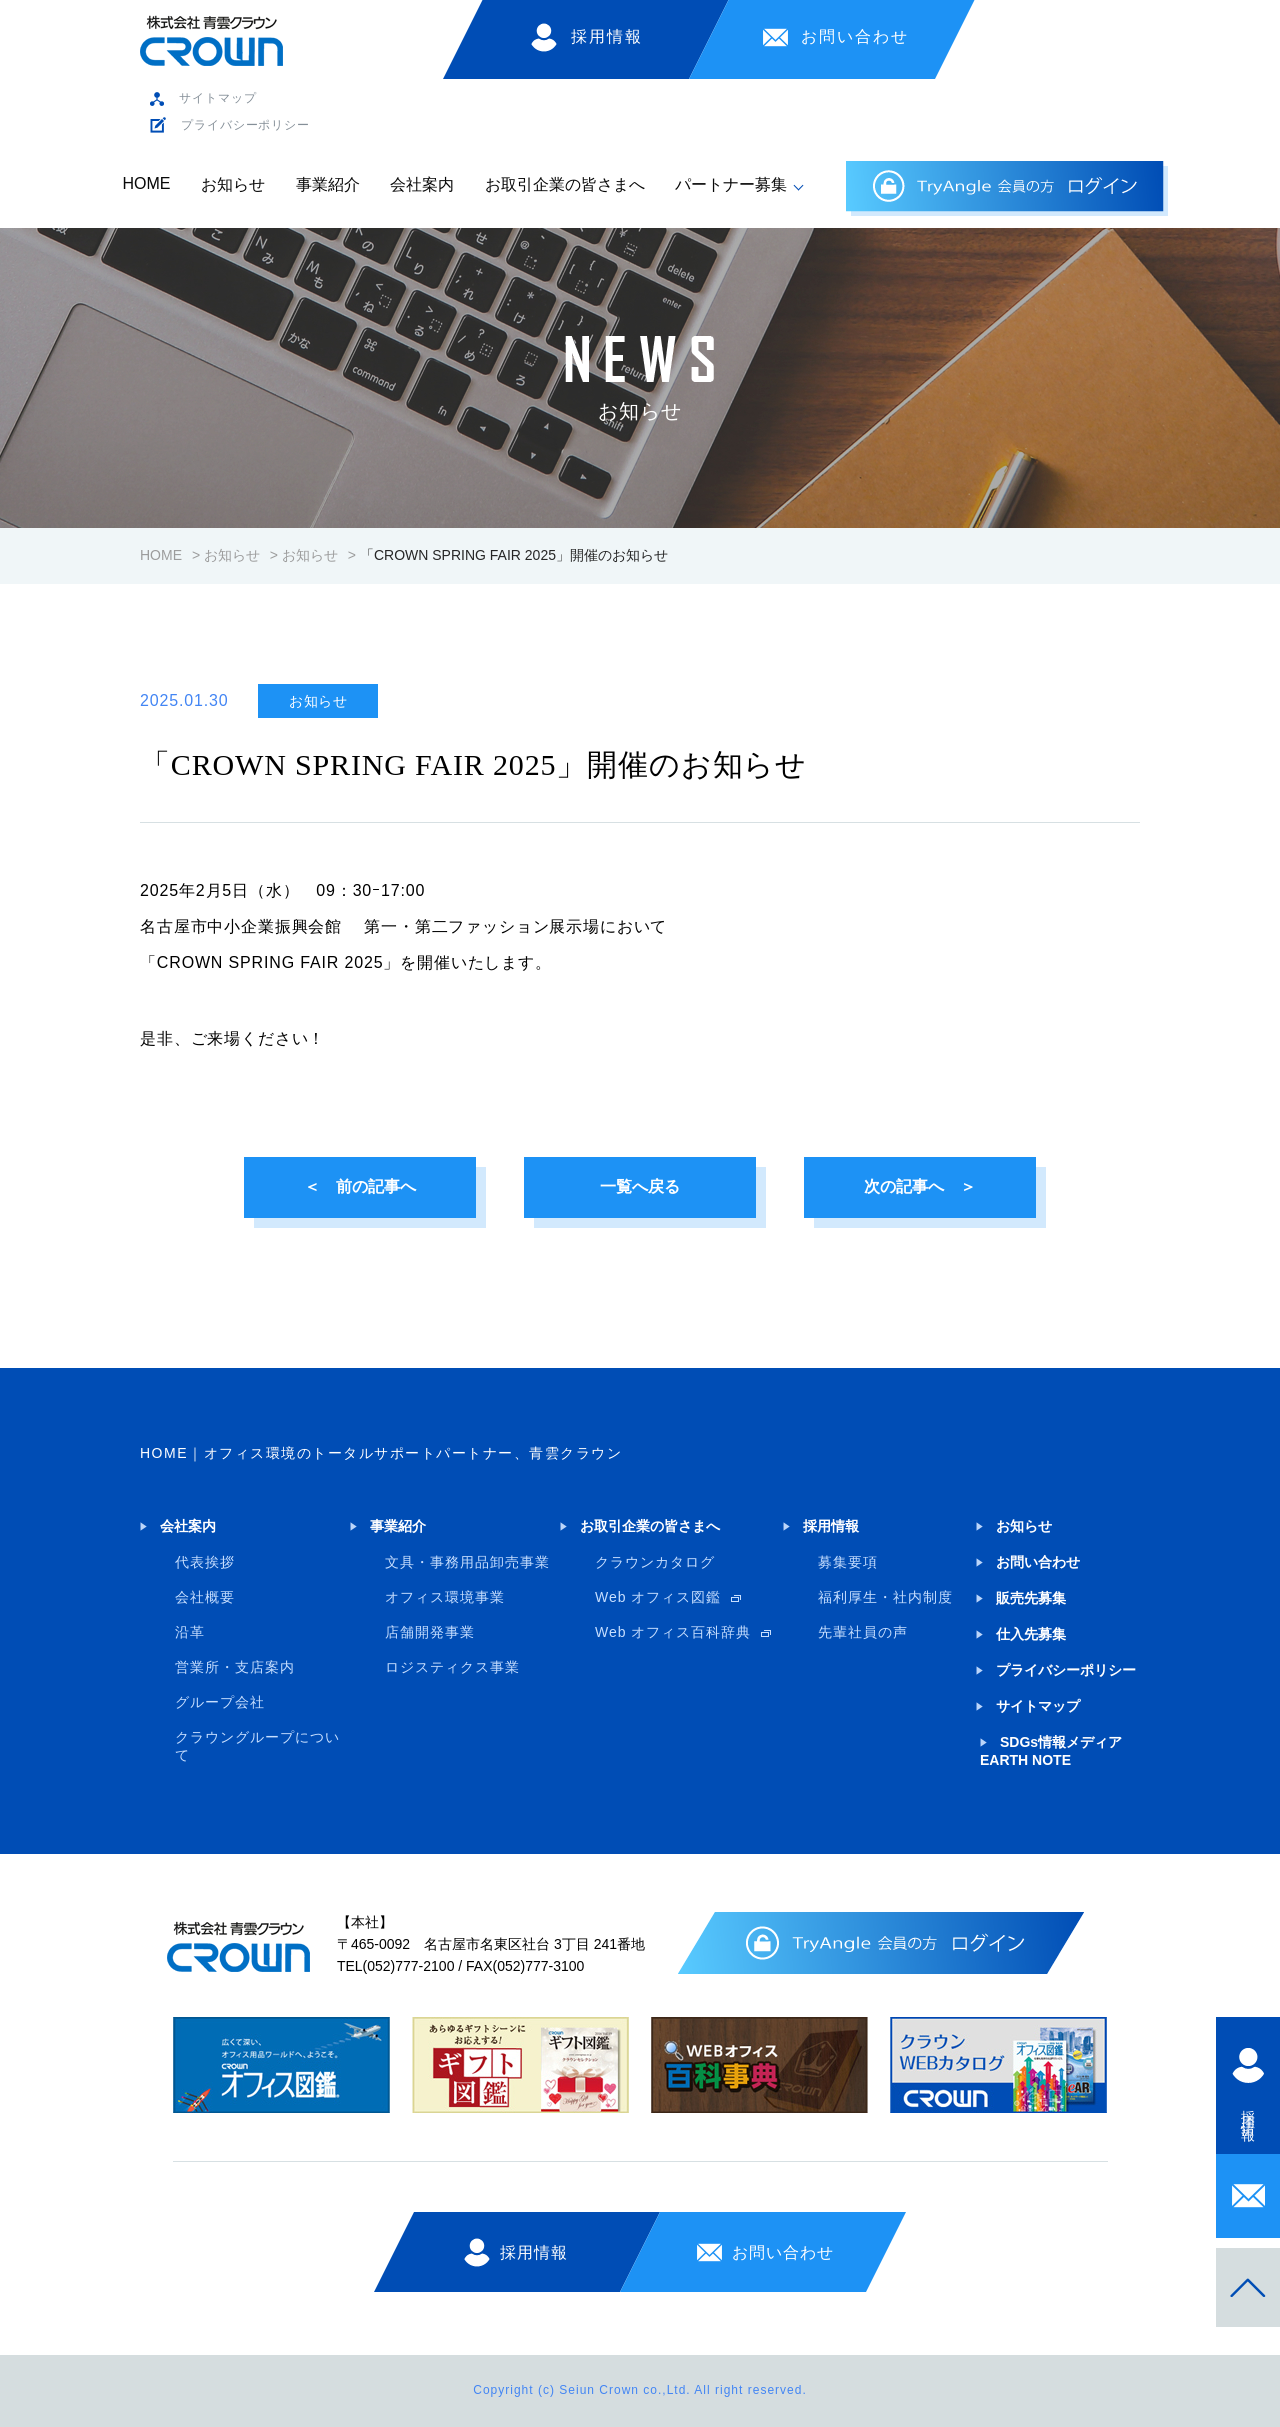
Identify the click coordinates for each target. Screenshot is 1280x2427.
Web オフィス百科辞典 (673, 1632)
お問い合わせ (855, 36)
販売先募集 (1031, 1598)
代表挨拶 (205, 1562)
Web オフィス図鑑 (658, 1597)
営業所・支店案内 (235, 1667)
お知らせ (233, 184)
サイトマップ (217, 98)
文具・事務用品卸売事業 (467, 1562)
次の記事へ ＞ (920, 1186)
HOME (147, 183)
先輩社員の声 (863, 1632)
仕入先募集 (1031, 1634)
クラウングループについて (257, 1746)
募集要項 (848, 1562)
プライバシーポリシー (245, 125)
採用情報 (607, 36)
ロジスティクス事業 (452, 1667)
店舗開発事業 (430, 1632)
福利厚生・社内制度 (885, 1597)
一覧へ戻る (640, 1186)
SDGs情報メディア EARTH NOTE (1051, 1751)
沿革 (190, 1632)
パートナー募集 (731, 184)
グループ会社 (220, 1702)
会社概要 (205, 1597)
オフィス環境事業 (445, 1597)
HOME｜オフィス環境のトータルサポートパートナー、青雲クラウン (381, 1453)
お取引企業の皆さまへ (565, 184)
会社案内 (422, 184)
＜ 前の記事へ (360, 1186)
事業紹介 (328, 184)
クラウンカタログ (655, 1562)
